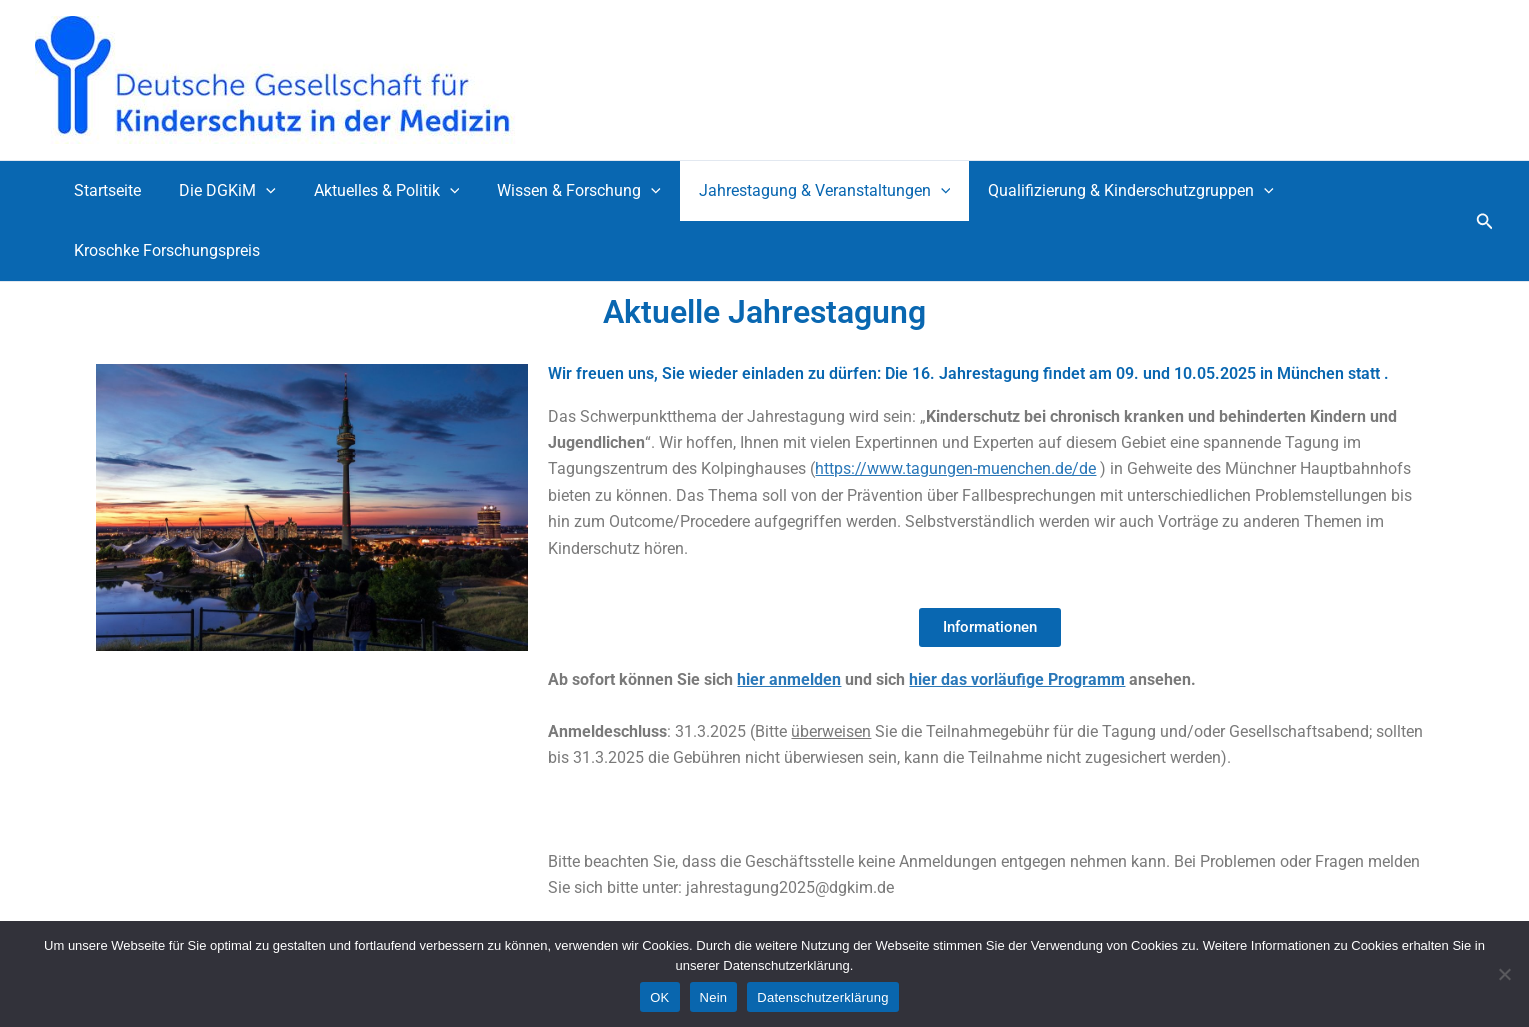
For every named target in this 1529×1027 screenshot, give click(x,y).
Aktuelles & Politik (372, 191)
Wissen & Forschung (558, 191)
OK (659, 997)
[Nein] (1504, 974)
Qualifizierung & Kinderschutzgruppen (1098, 191)
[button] (1485, 221)
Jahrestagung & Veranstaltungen (798, 191)
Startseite (104, 190)
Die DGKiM (218, 191)
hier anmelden (789, 679)
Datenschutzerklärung (822, 997)
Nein (714, 997)
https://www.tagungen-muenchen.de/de (955, 468)
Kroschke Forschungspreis (164, 250)
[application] (257, 191)
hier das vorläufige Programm (1017, 679)
